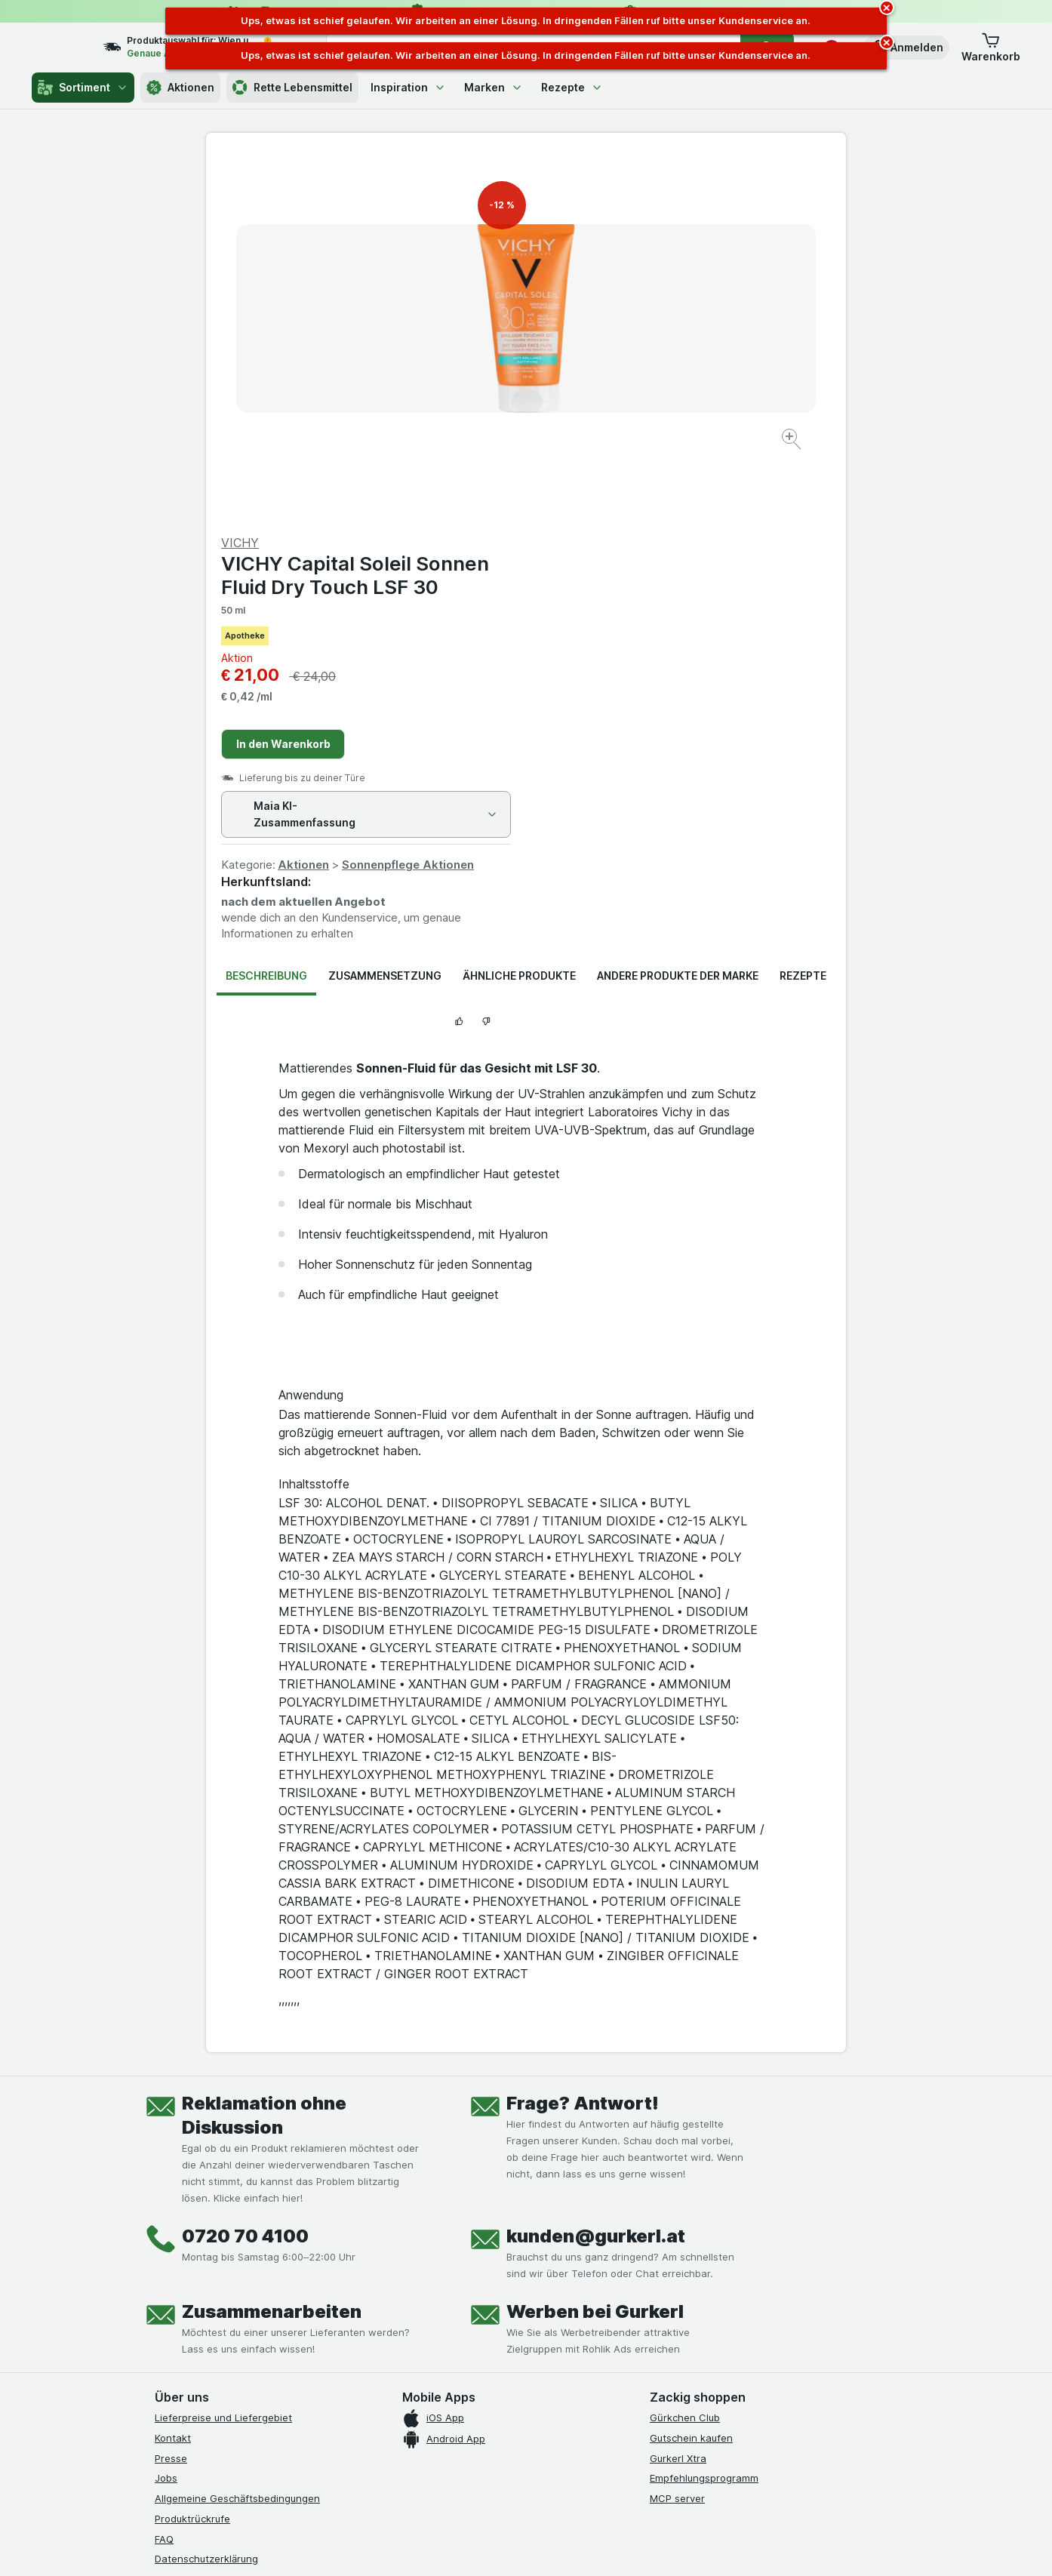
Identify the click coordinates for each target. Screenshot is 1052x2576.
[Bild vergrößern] (473, 392)
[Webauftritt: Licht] (518, 2546)
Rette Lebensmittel (292, 87)
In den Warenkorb (603, 380)
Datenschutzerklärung (206, 2196)
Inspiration (408, 87)
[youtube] (236, 2313)
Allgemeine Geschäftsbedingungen (237, 2135)
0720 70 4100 (245, 1873)
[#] (701, 2325)
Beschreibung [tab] (266, 612)
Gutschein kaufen (691, 2075)
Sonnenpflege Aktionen (728, 501)
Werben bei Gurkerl (595, 1948)
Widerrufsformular (197, 2256)
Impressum (180, 2216)
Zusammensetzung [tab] (384, 612)
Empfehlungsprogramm (704, 2115)
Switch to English (554, 2484)
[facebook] (164, 2313)
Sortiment (83, 87)
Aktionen (180, 87)
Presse (171, 2094)
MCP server (677, 2135)
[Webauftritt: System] (450, 2546)
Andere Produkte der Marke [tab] (677, 612)
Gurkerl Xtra (678, 2094)
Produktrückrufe (192, 2156)
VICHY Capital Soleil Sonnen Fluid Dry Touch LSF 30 (675, 212)
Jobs (166, 2115)
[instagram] (200, 2313)
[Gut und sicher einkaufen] (580, 2350)
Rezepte (572, 87)
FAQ (164, 2175)
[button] (906, 47)
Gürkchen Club (685, 2054)
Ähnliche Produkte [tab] (519, 612)
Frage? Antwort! (582, 1740)
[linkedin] (272, 2313)
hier (407, 2446)
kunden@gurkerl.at (595, 1873)
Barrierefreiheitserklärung (215, 2236)
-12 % (502, 205)
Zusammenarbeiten (271, 1948)
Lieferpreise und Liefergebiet (223, 2054)
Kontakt (173, 2075)
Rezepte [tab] (803, 612)
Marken (493, 87)
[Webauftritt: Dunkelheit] (594, 2546)
